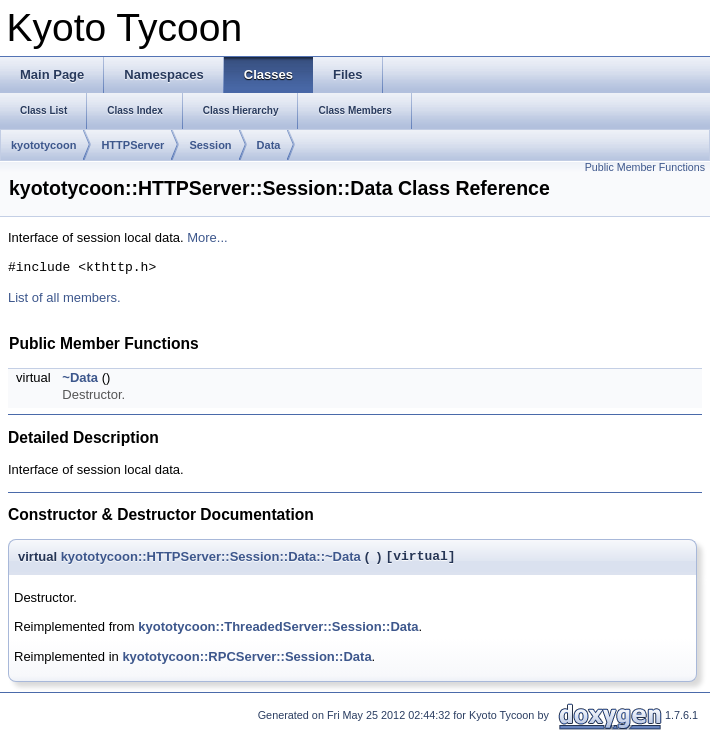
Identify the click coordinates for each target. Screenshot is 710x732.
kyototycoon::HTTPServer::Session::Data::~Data (211, 556)
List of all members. (64, 297)
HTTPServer (132, 145)
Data (269, 145)
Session (210, 145)
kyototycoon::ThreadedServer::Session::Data (278, 626)
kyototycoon (43, 145)
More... (207, 237)
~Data (80, 377)
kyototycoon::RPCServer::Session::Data (246, 656)
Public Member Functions (645, 167)
